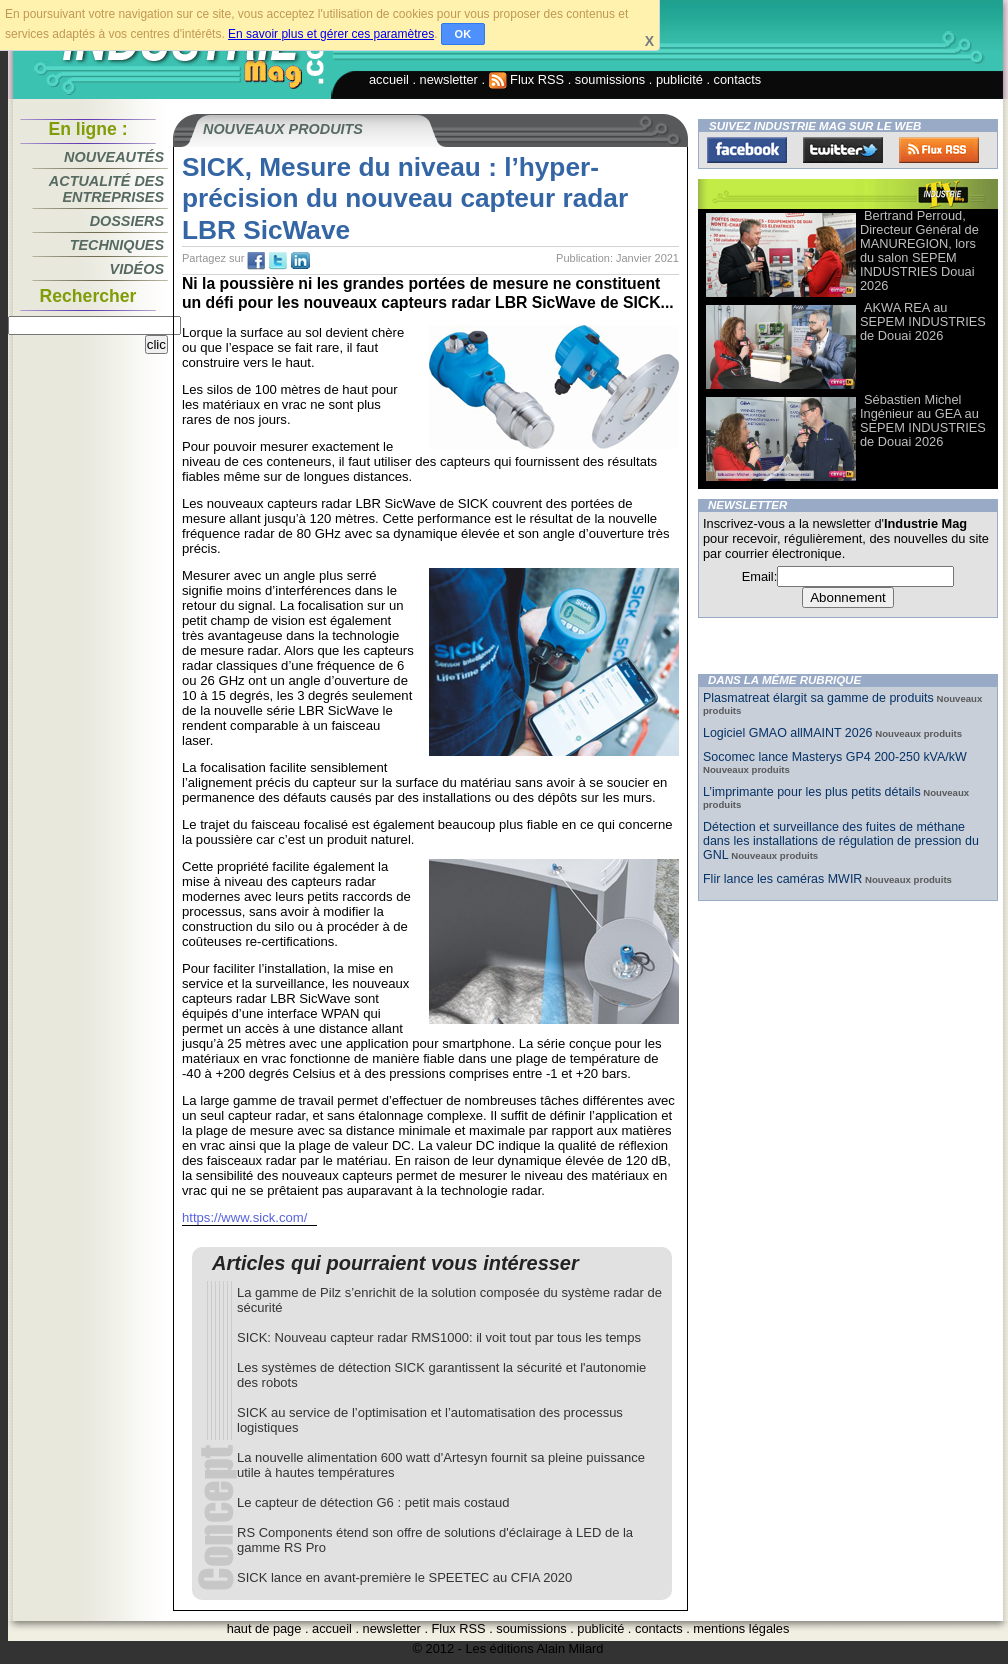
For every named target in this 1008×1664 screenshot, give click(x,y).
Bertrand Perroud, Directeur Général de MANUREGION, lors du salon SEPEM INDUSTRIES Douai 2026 (919, 250)
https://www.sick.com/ (244, 1217)
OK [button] (463, 34)
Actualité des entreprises (106, 189)
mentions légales (741, 1628)
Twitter (843, 150)
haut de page (264, 1628)
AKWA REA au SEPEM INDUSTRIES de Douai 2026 (923, 321)
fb (256, 261)
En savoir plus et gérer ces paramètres (331, 34)
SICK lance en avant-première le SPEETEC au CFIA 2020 (404, 1577)
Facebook (747, 150)
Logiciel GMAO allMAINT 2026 (788, 733)
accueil (389, 79)
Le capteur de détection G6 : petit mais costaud (373, 1502)
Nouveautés (114, 157)
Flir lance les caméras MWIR (782, 879)
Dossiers (127, 221)
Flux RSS (527, 79)
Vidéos (137, 269)
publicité (679, 79)
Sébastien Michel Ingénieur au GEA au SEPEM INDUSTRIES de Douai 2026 (923, 420)
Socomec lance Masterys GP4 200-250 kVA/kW (835, 757)
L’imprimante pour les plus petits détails (812, 792)
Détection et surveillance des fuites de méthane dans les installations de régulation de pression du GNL (841, 841)
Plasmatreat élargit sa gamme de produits (818, 698)
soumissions (610, 79)
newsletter (449, 79)
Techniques (117, 245)
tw (278, 261)
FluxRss (939, 150)
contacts (738, 79)
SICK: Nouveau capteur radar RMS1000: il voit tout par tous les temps (439, 1337)
